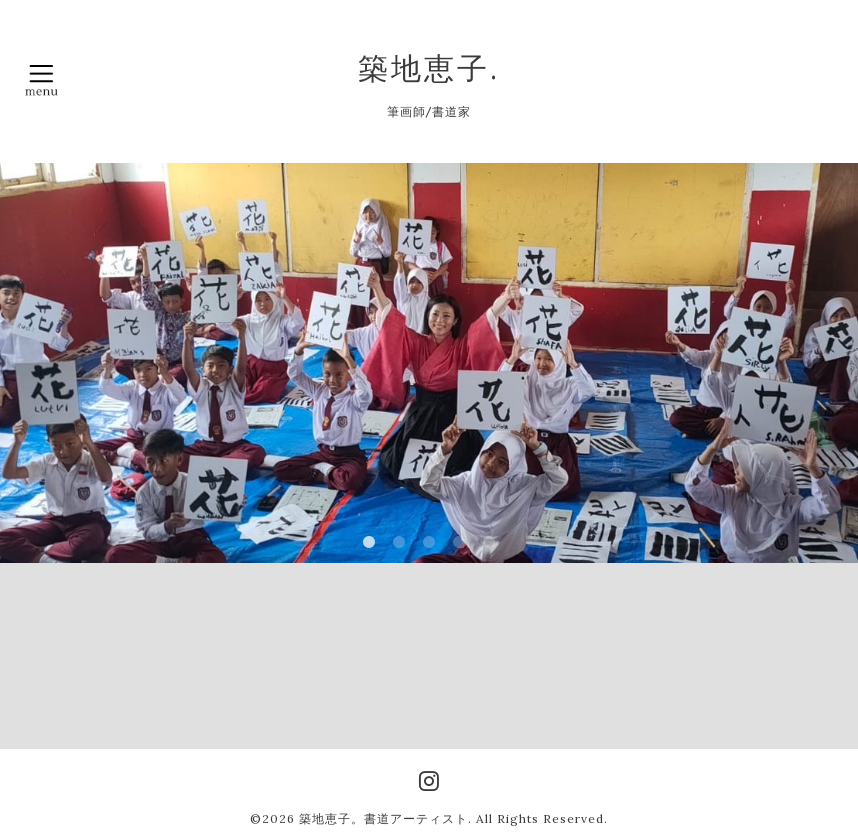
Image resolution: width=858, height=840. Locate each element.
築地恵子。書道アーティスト (383, 818)
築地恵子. (429, 68)
